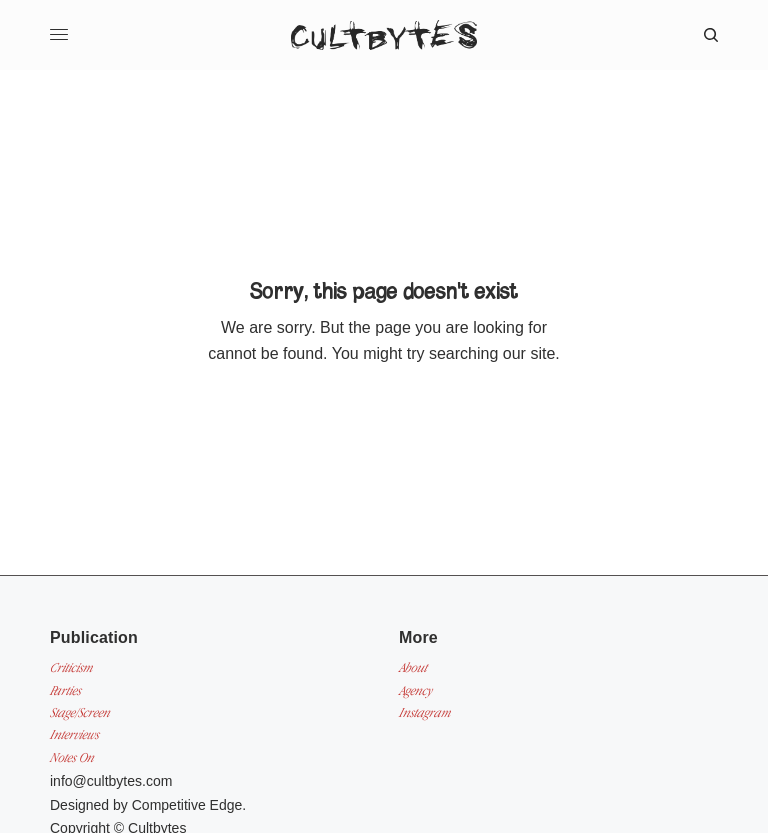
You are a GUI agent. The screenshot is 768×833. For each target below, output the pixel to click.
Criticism (71, 667)
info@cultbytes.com (111, 781)
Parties (65, 690)
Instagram (425, 712)
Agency (415, 690)
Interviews (74, 734)
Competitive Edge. (189, 805)
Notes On (72, 757)
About (413, 667)
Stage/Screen (80, 712)
